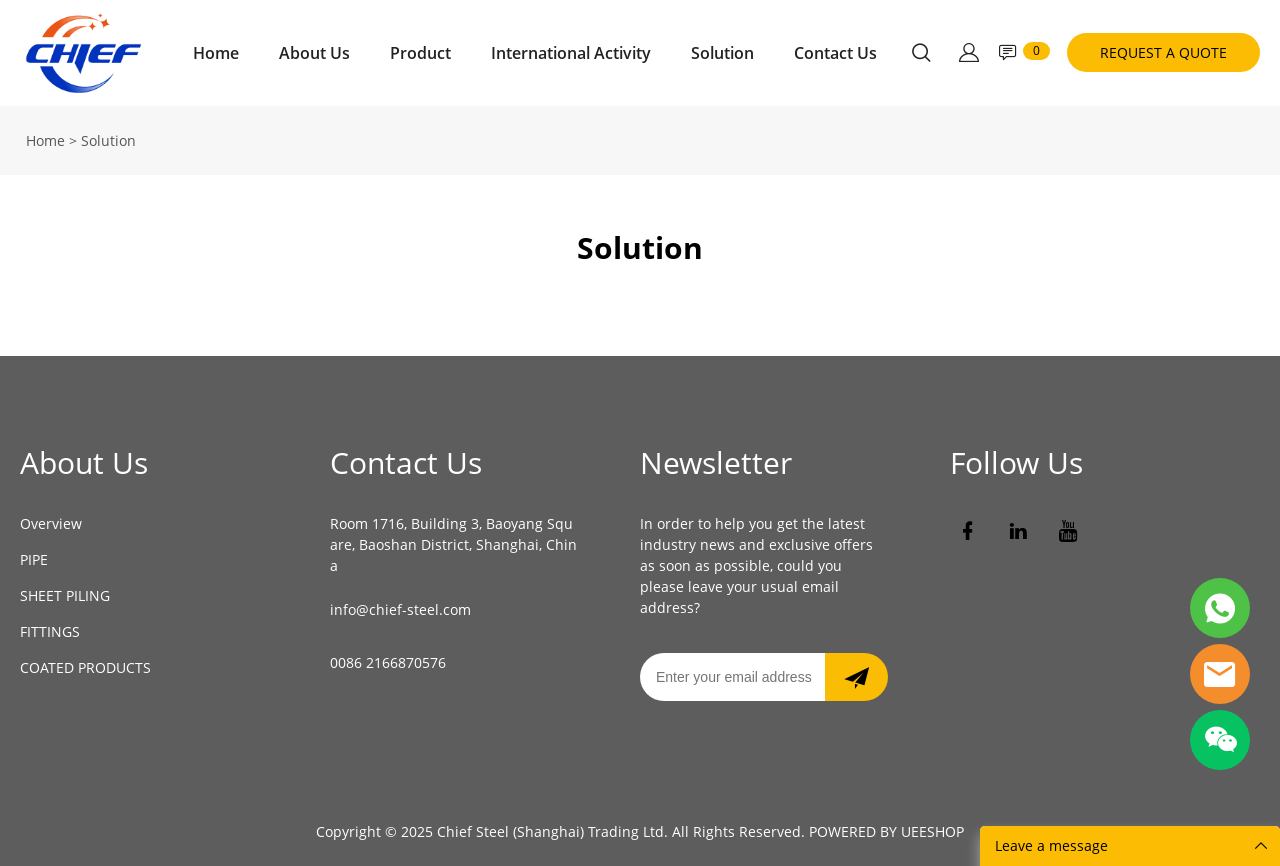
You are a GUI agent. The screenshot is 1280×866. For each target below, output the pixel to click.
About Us (314, 53)
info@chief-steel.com (400, 609)
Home (216, 53)
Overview (51, 523)
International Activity (571, 53)
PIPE (34, 559)
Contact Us (835, 53)
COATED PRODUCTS (85, 667)
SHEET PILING (65, 595)
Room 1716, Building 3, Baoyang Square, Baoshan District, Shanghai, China (453, 544)
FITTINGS (50, 631)
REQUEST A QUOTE (1163, 52)
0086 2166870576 (388, 662)
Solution (722, 53)
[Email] (732, 677)
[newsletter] (856, 677)
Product (420, 53)
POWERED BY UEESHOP (886, 831)
